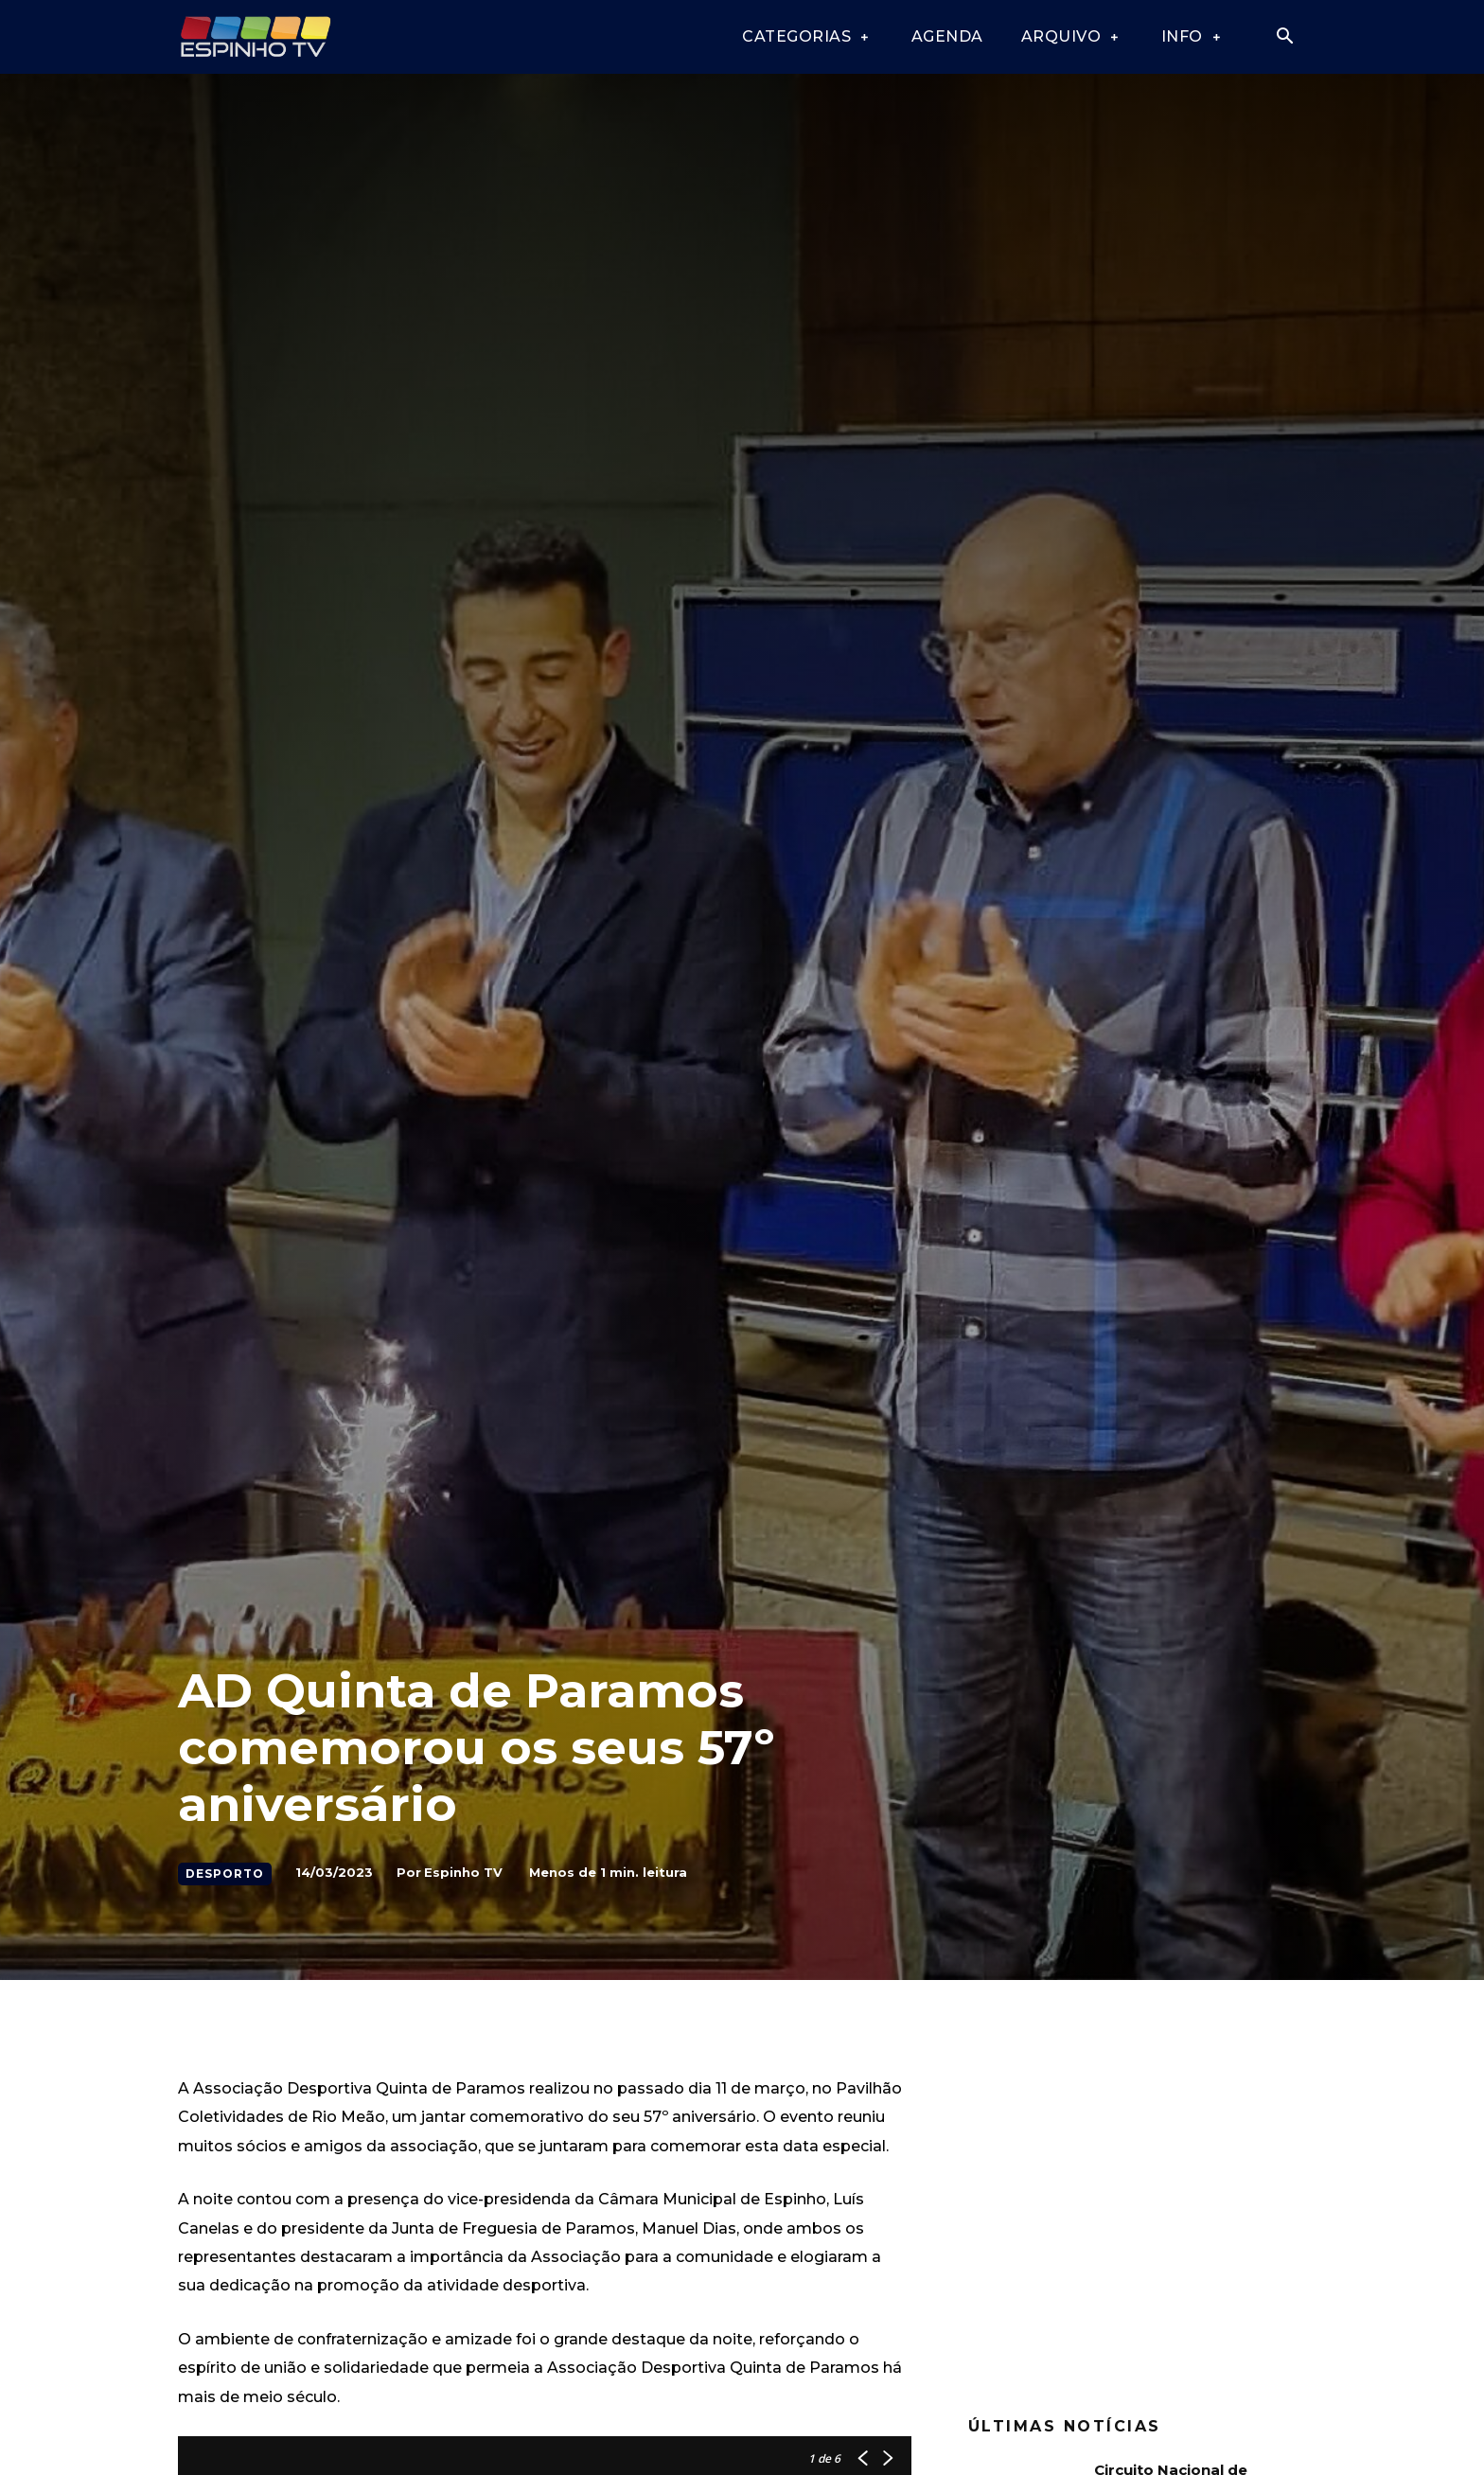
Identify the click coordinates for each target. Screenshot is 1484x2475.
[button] (1284, 38)
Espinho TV (463, 1872)
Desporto (225, 1874)
